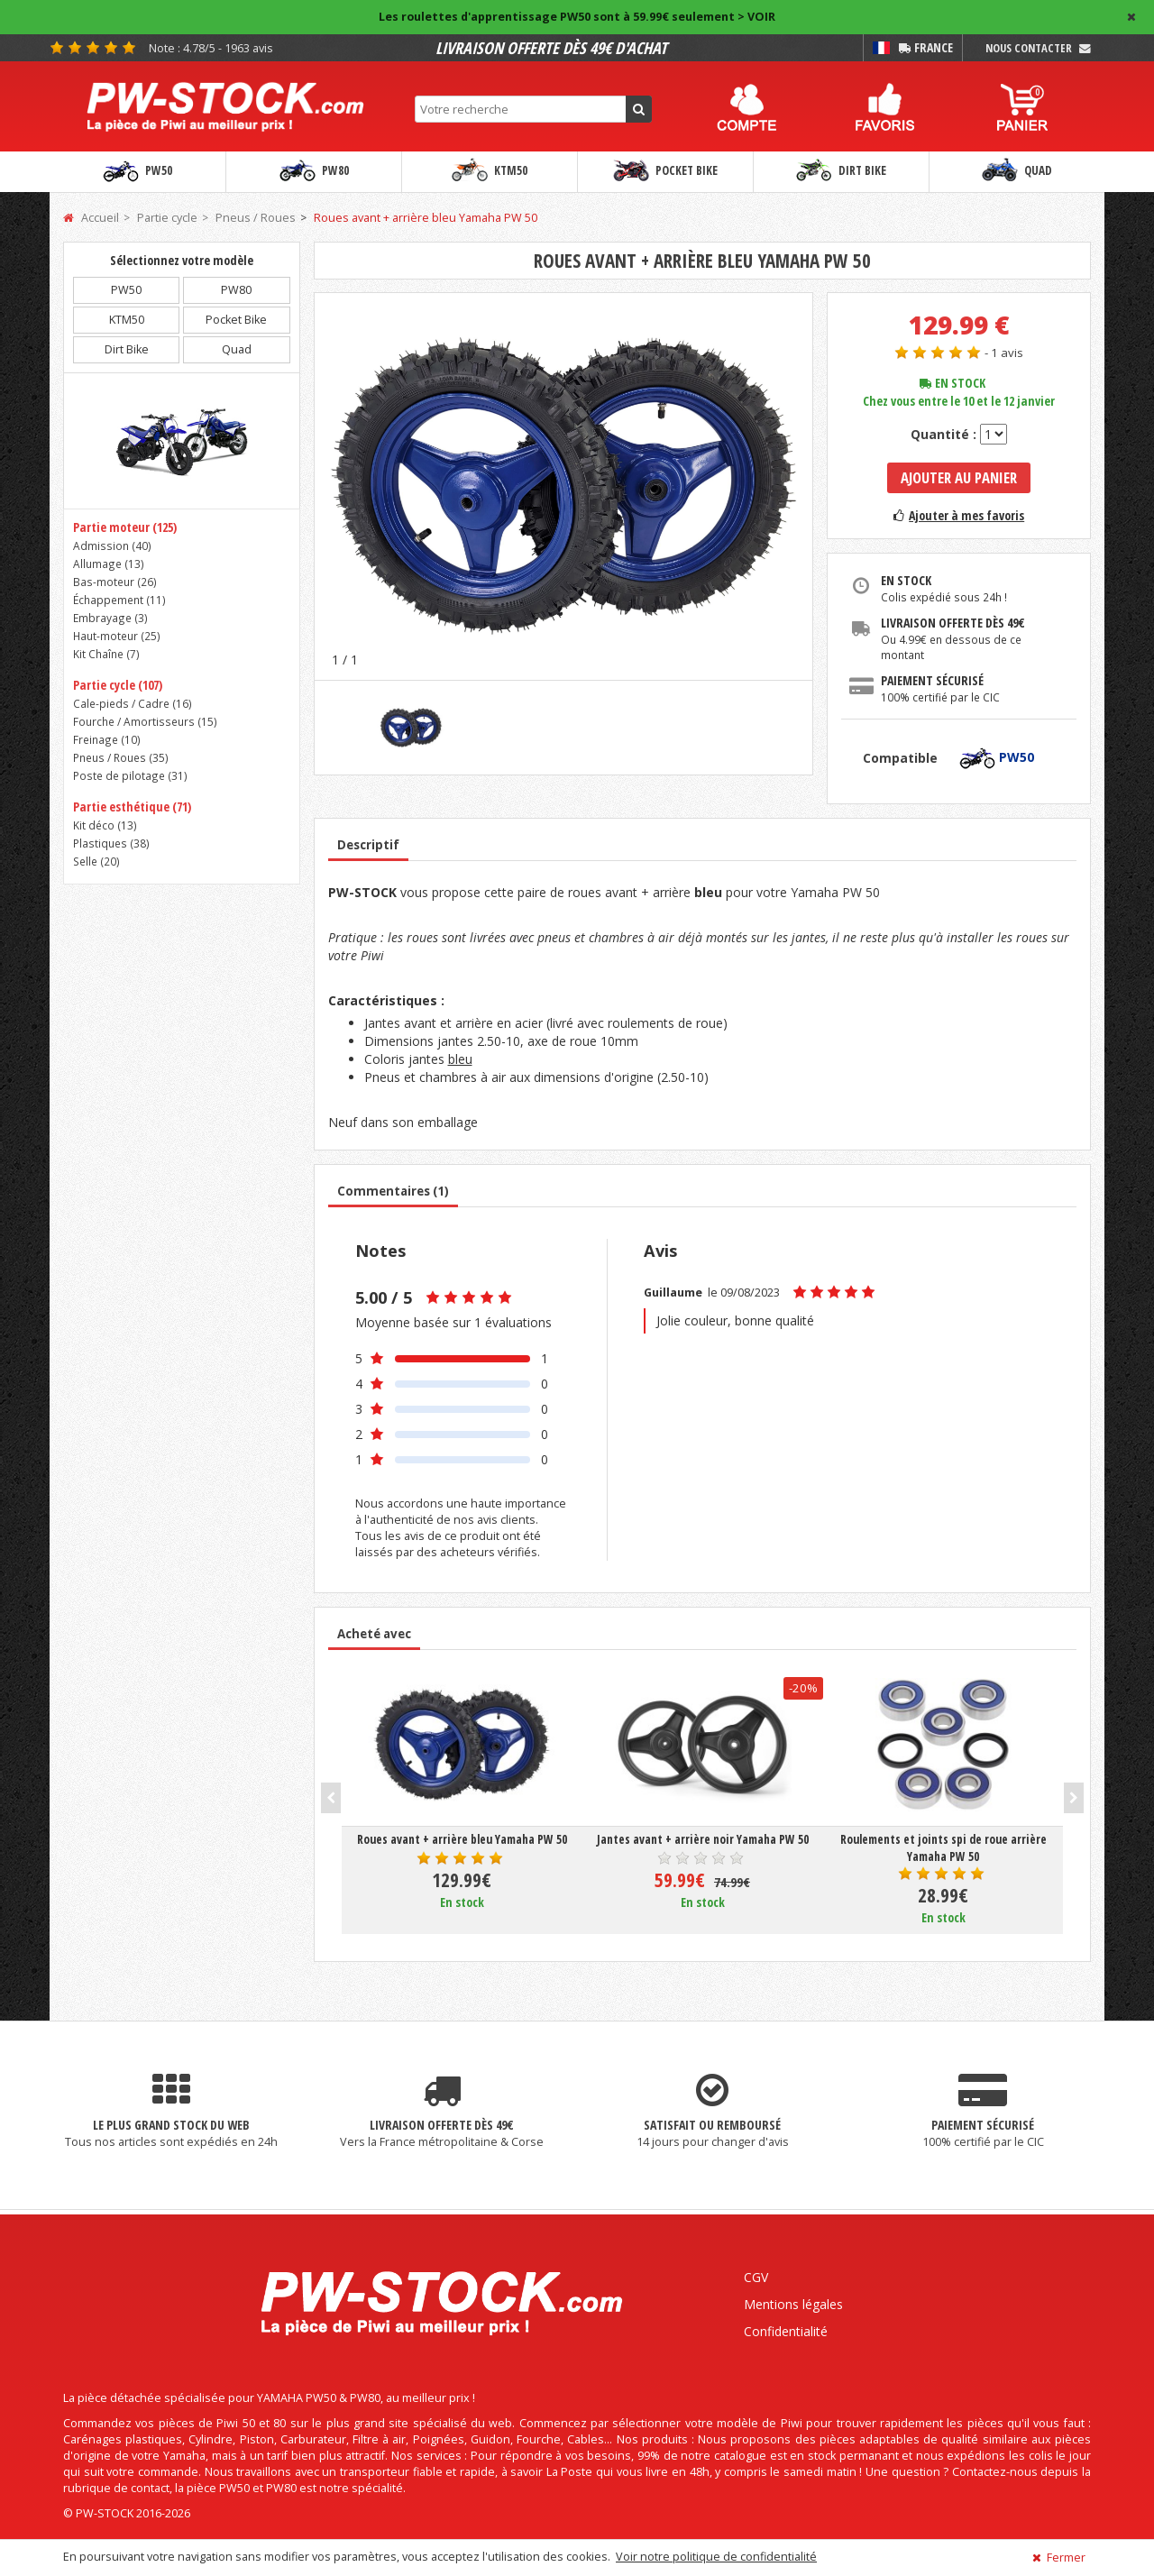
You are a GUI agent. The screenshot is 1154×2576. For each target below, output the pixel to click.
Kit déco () (105, 825)
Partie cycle (167, 217)
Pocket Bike (665, 171)
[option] (564, 486)
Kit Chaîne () (106, 653)
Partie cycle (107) (117, 684)
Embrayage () (110, 617)
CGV (756, 2277)
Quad (1017, 171)
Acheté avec (374, 1634)
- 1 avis (1004, 352)
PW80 (314, 171)
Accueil (91, 217)
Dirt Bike (841, 171)
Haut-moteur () (116, 635)
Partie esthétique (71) (132, 806)
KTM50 (489, 171)
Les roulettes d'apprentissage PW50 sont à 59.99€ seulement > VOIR (577, 16)
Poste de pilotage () (130, 775)
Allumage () (108, 563)
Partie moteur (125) (125, 527)
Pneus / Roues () (121, 757)
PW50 (137, 171)
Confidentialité (786, 2331)
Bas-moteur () (115, 581)
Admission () (112, 545)
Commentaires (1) (393, 1191)
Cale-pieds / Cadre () (132, 703)
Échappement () (119, 599)
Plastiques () (111, 843)
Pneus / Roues (255, 217)
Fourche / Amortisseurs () (145, 721)
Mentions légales (793, 2304)
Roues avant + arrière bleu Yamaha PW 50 (425, 217)
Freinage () (107, 739)
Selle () (96, 861)
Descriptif (368, 845)
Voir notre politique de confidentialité (716, 2556)
